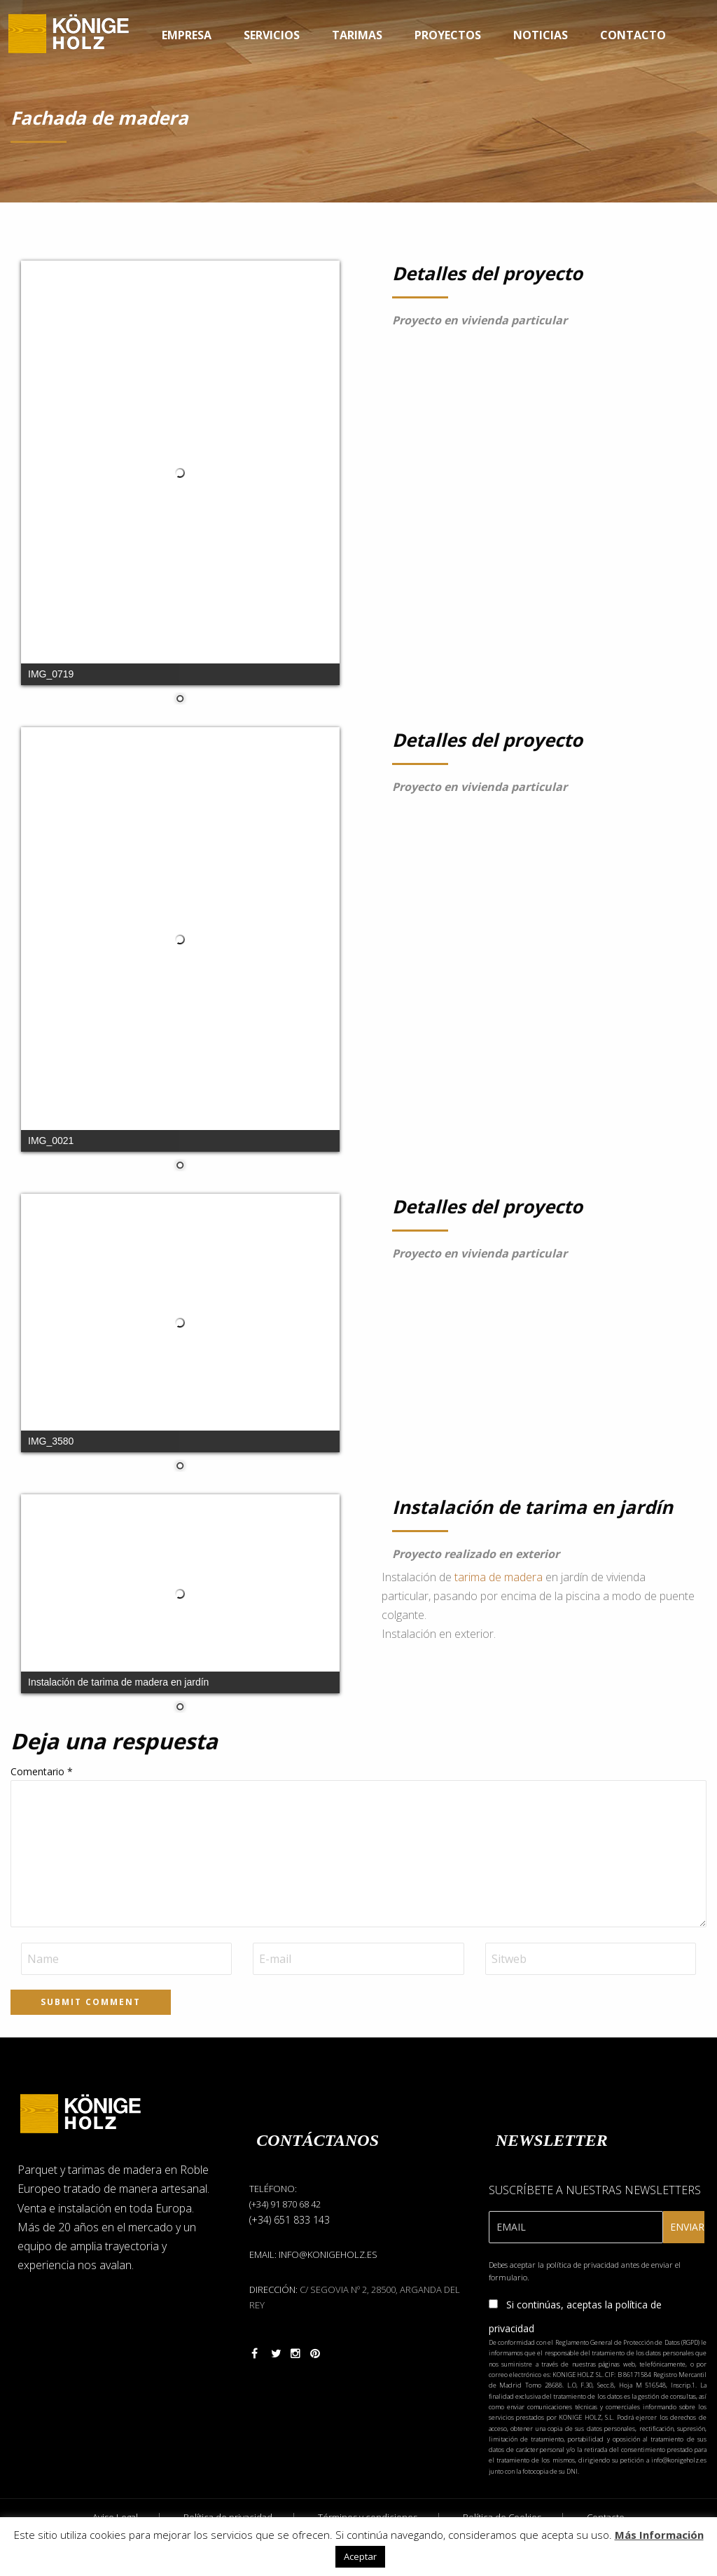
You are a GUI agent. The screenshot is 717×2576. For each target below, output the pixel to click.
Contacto (633, 35)
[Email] (576, 2227)
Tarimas (357, 35)
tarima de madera (498, 1577)
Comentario (42, 1771)
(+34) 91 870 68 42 (285, 2204)
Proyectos (448, 35)
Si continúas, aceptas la (575, 2316)
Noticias (540, 35)
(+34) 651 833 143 (289, 2219)
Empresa (186, 35)
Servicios (272, 35)
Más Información (659, 2535)
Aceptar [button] (360, 2556)
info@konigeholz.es (328, 2254)
